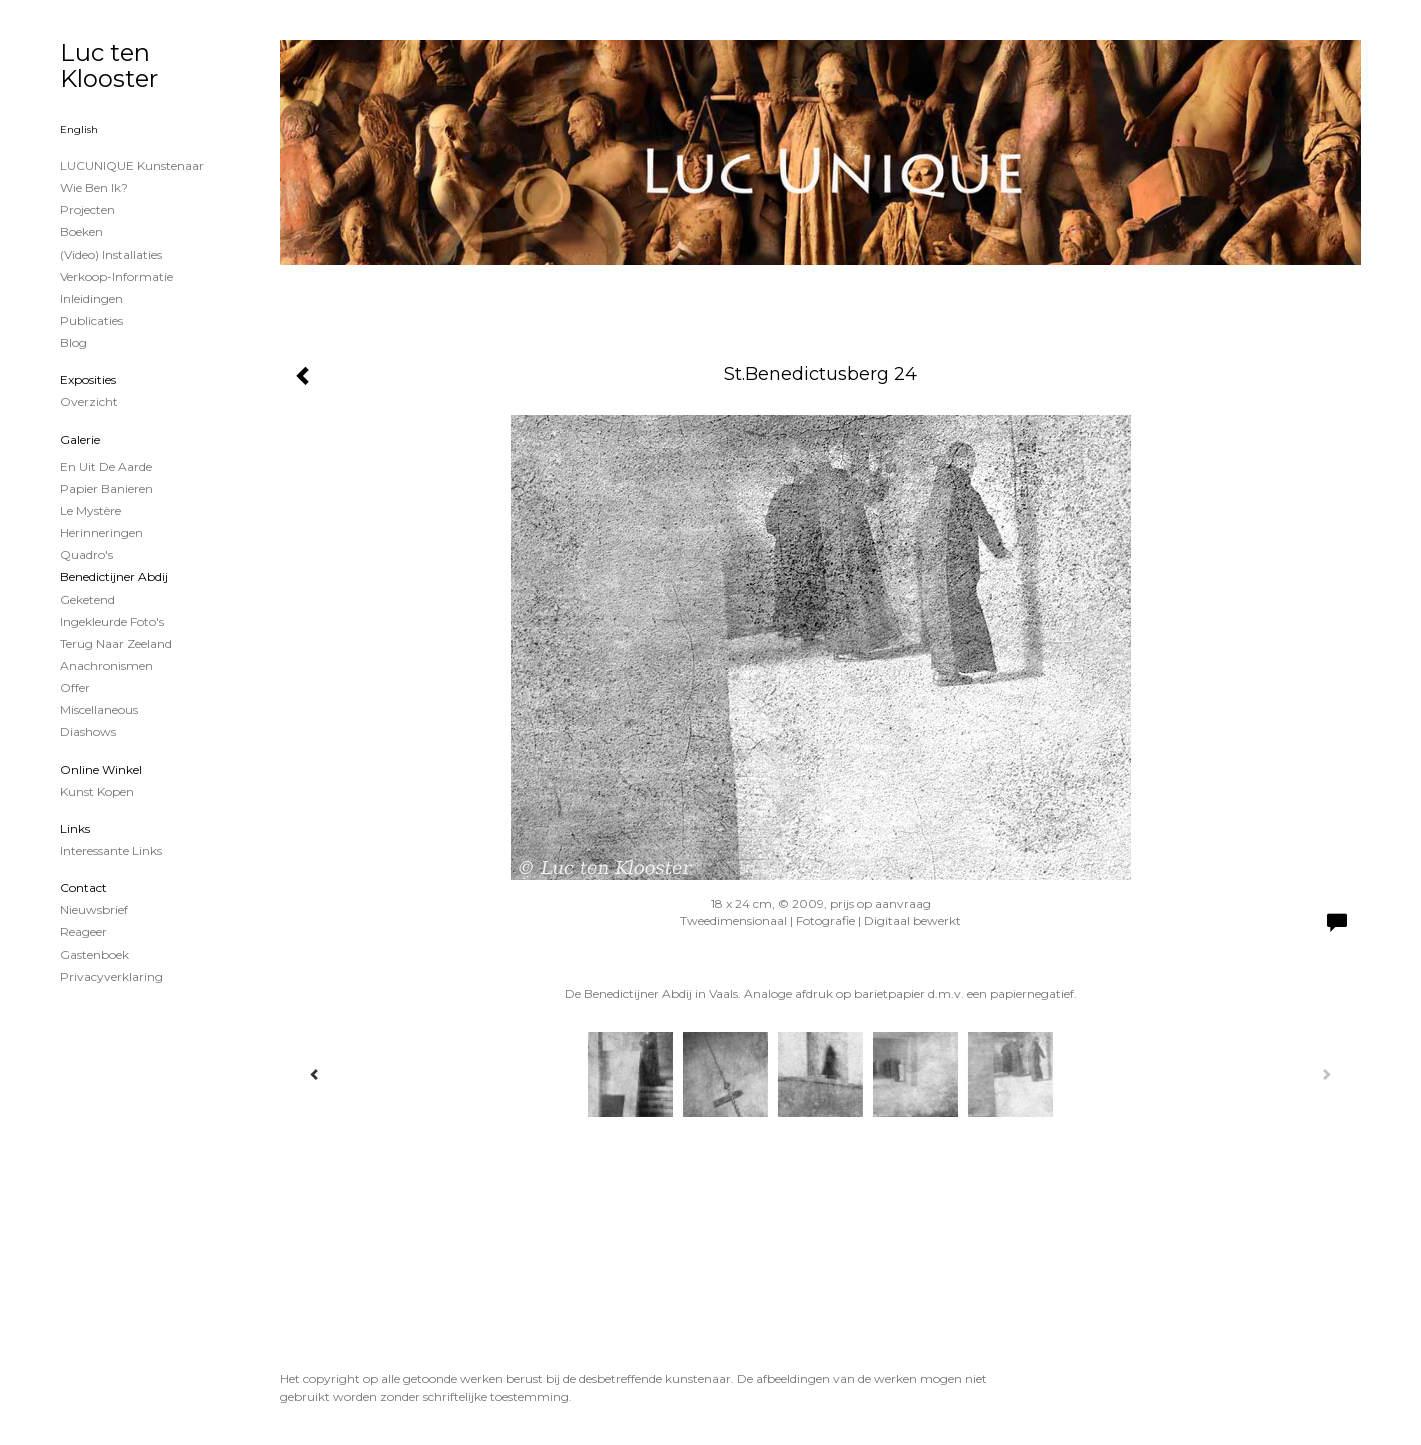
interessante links (111, 850)
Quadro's (86, 554)
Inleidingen (91, 298)
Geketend (87, 599)
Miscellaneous (99, 709)
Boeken (81, 231)
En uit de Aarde (106, 466)
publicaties (91, 320)
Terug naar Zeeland (116, 643)
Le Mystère (90, 510)
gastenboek (94, 954)
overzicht (89, 401)
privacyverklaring (111, 976)
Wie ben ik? (94, 187)
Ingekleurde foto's (112, 621)
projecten (87, 209)
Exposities (88, 379)
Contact (83, 887)
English (79, 129)
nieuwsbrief (94, 909)
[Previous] (315, 1074)
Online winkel (101, 769)
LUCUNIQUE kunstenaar (132, 165)
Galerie (80, 439)
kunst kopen (97, 791)
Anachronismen (106, 665)
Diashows (88, 731)
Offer (75, 687)
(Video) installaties (111, 254)
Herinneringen (101, 532)
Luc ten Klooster (109, 65)
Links (75, 828)
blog (73, 342)
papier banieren (106, 488)
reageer (83, 931)
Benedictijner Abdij (114, 576)
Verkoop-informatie (116, 276)
